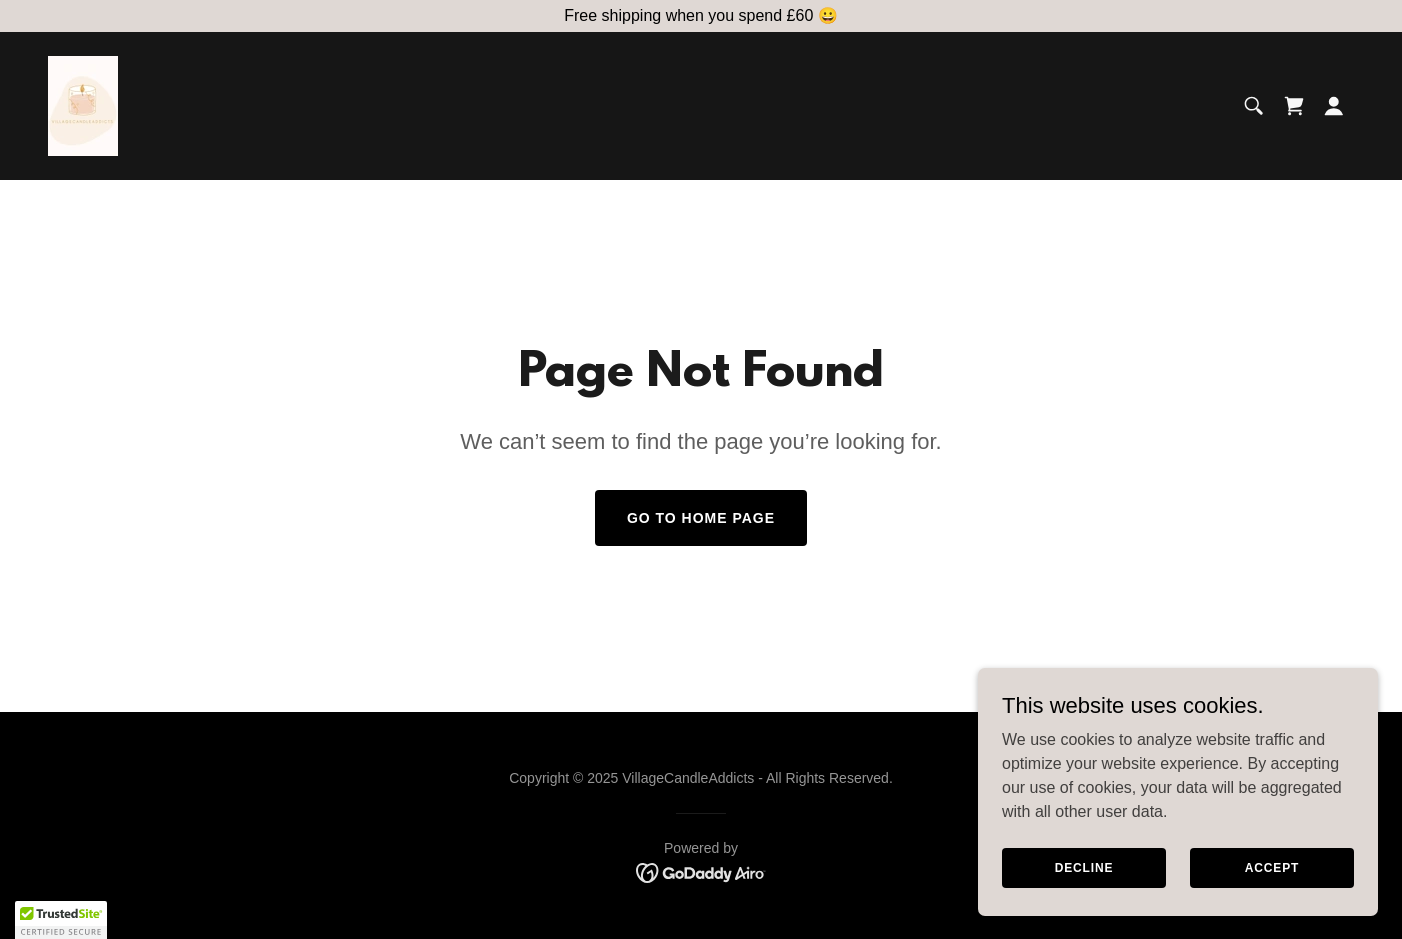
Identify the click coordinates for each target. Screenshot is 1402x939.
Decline (1084, 908)
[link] (83, 104)
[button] (1334, 106)
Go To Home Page (701, 518)
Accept (1272, 908)
